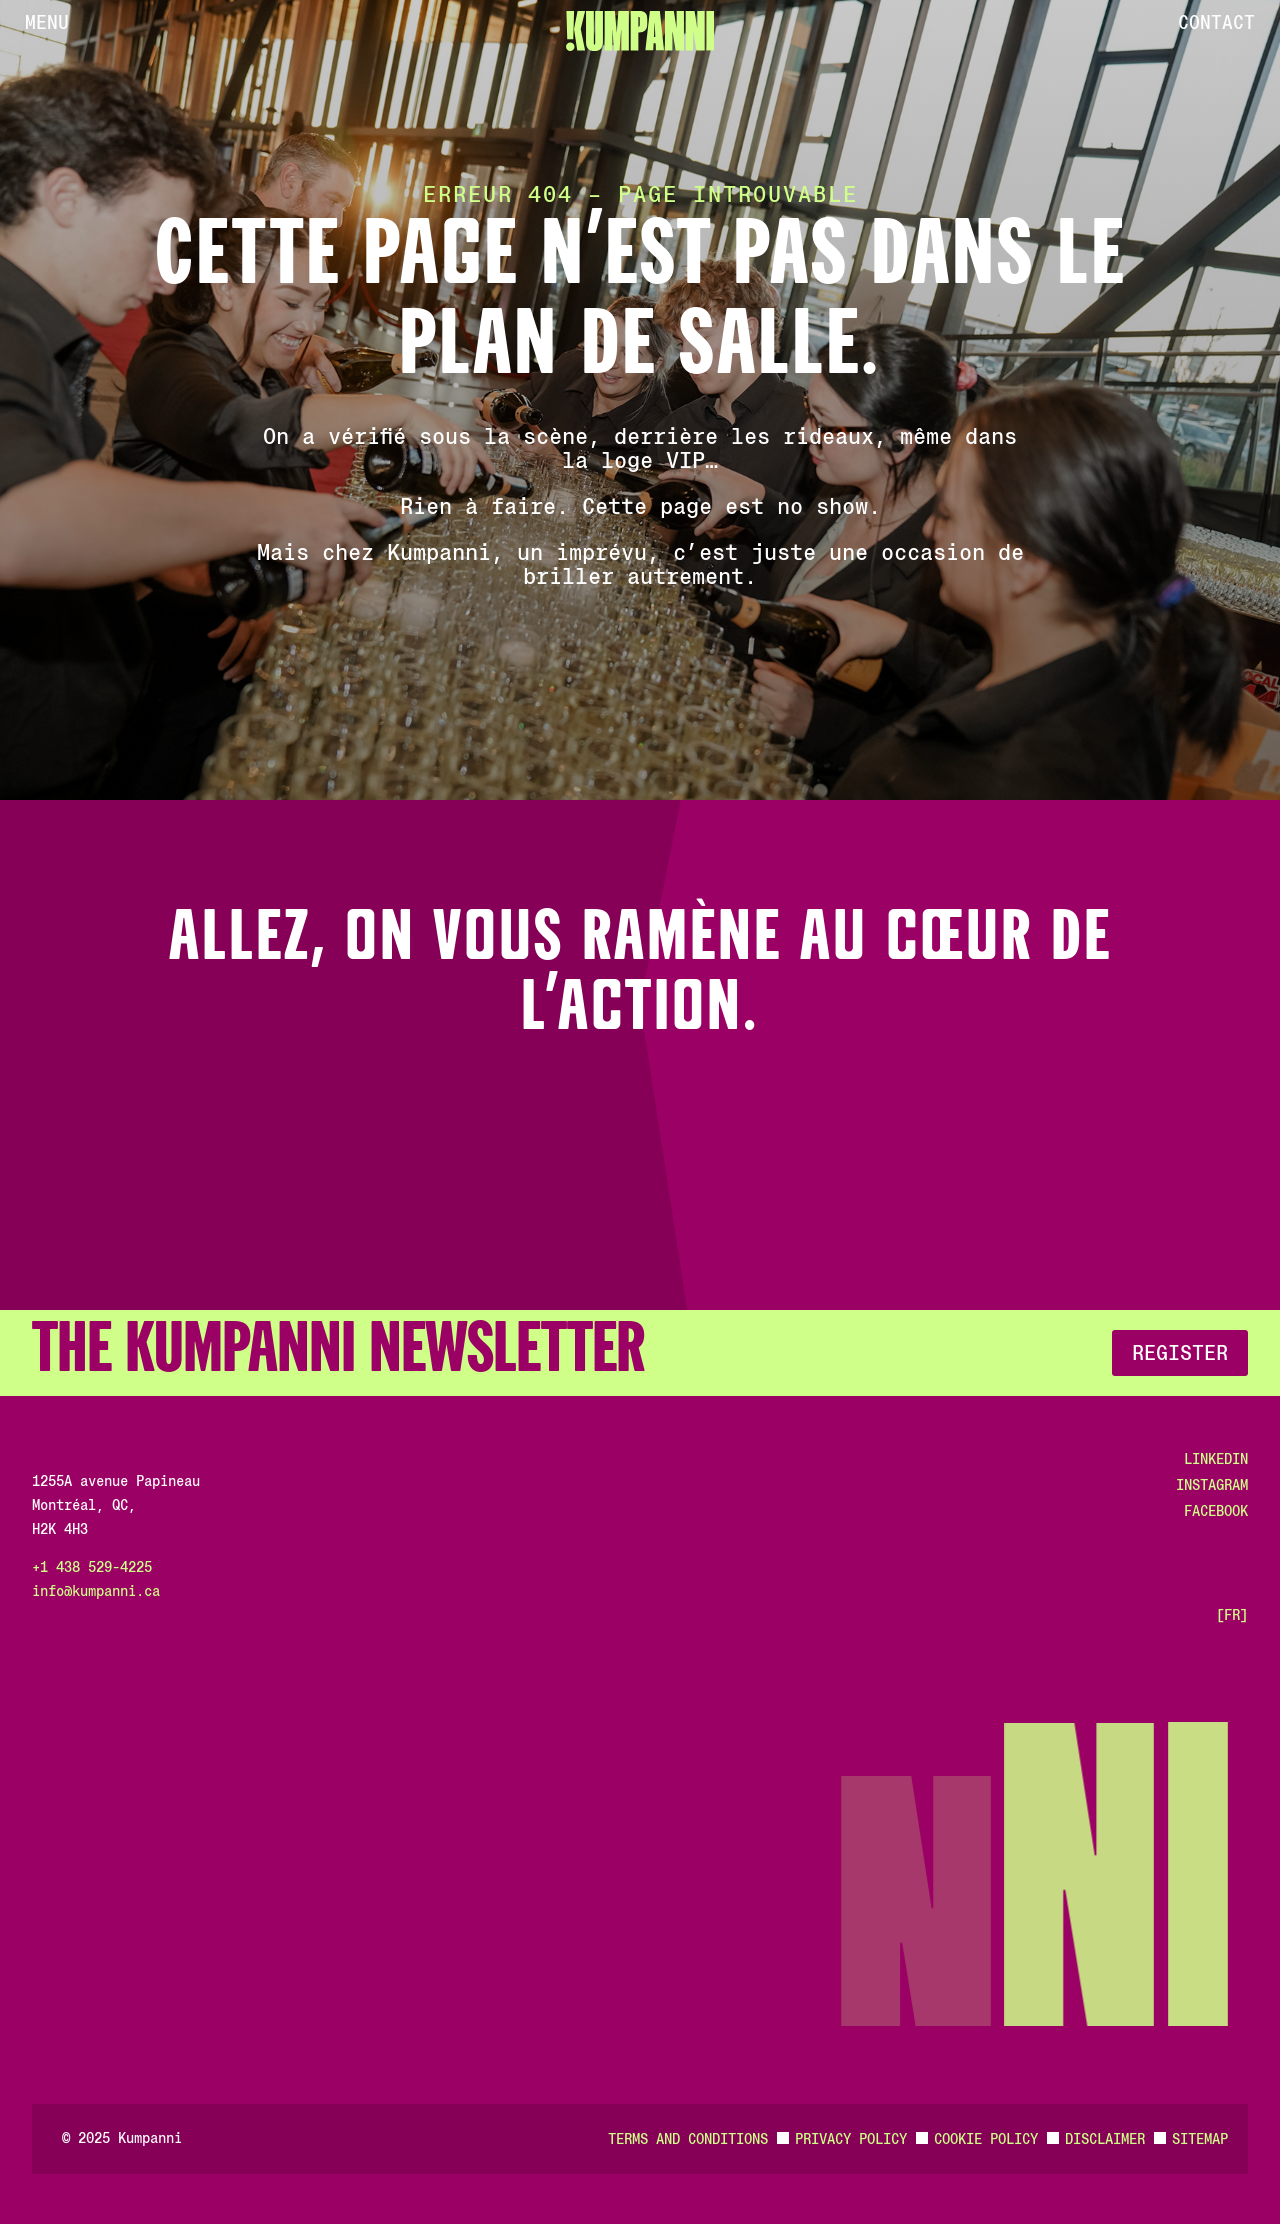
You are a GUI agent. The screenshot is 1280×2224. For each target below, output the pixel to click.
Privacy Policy (851, 2139)
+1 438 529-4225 (92, 1567)
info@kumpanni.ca (96, 1591)
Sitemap (1200, 2139)
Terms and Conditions (688, 2139)
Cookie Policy (986, 2139)
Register (1180, 1353)
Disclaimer (1105, 2139)
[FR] (1232, 1615)
